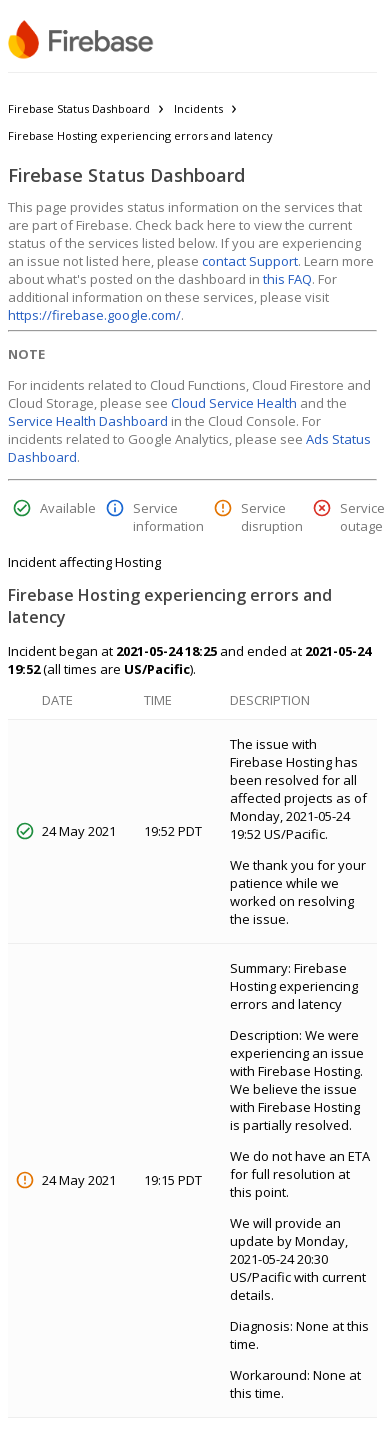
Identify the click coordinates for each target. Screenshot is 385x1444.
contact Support (250, 261)
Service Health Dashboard (88, 421)
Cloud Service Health (234, 403)
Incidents (198, 108)
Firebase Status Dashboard (79, 108)
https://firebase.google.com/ (94, 315)
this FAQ (287, 279)
